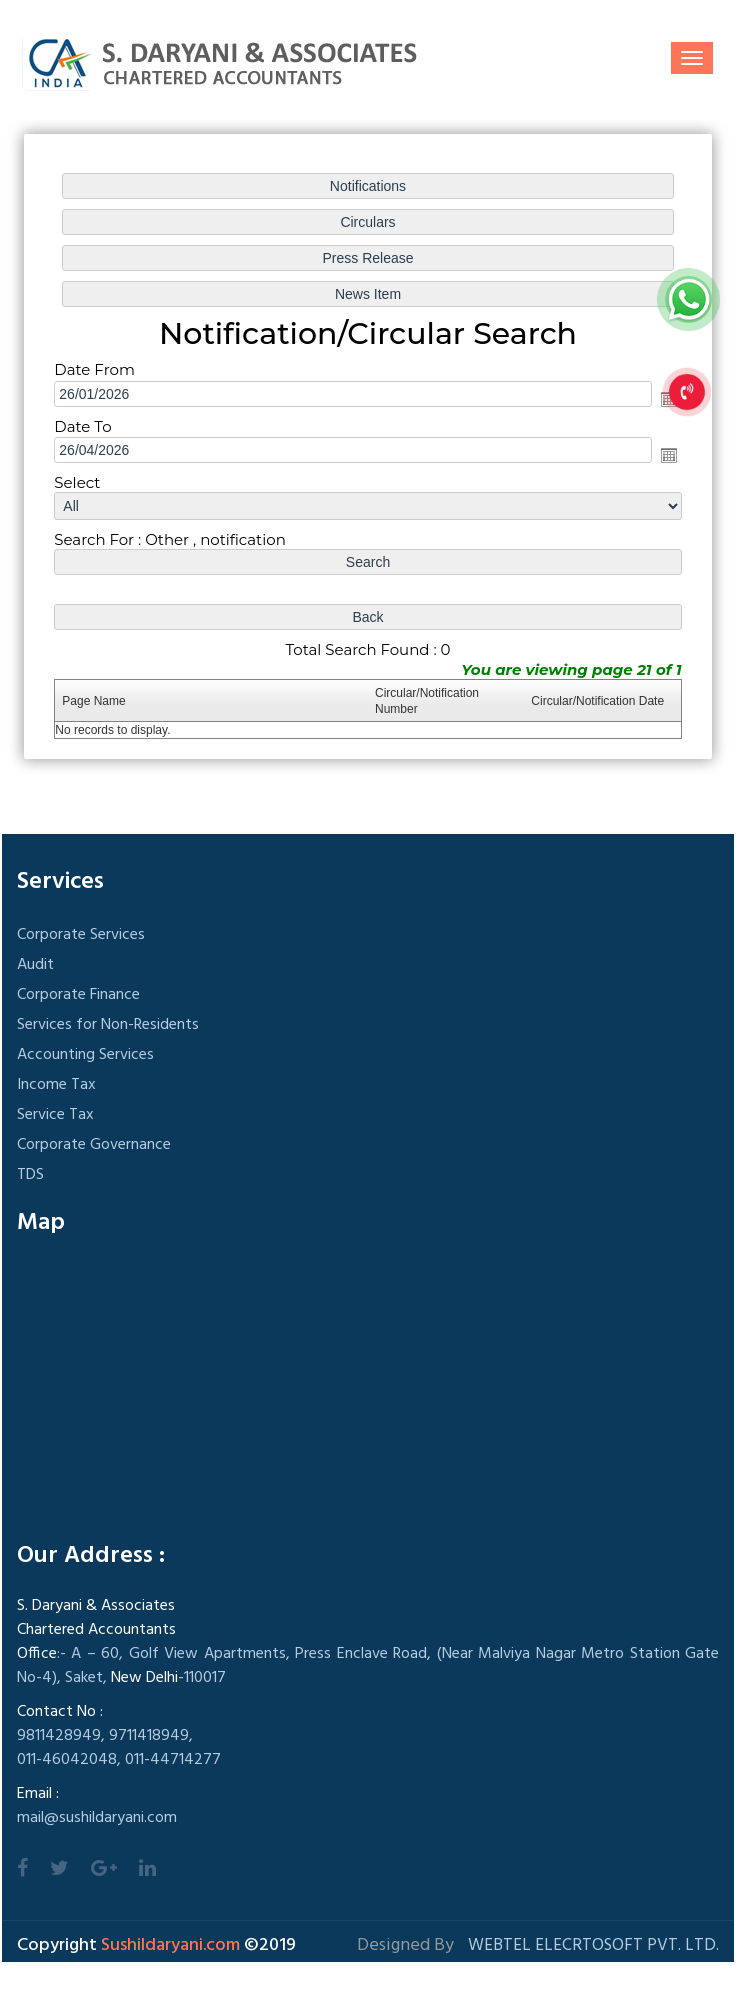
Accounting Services (85, 1055)
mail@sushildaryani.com (97, 1818)
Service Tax (55, 1115)
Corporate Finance (78, 995)
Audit (35, 965)
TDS (30, 1175)
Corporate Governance (94, 1145)
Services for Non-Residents (108, 1025)
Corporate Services (81, 935)
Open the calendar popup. (669, 455)
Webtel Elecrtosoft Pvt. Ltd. (593, 1945)
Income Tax (56, 1085)
